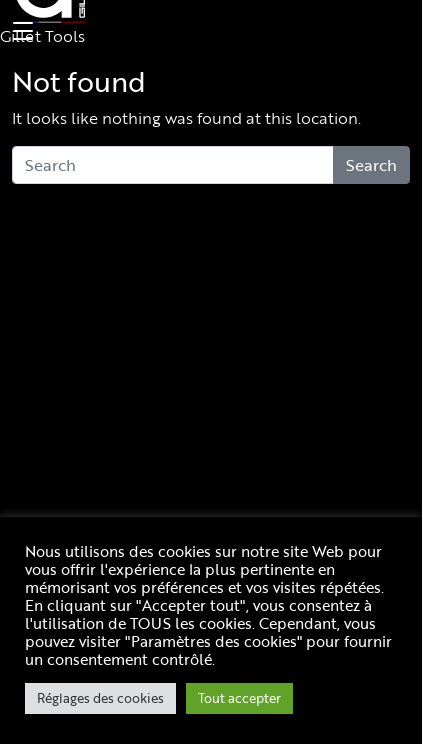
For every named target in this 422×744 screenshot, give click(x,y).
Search (371, 165)
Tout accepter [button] (239, 698)
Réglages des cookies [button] (100, 698)
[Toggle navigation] (20, 32)
